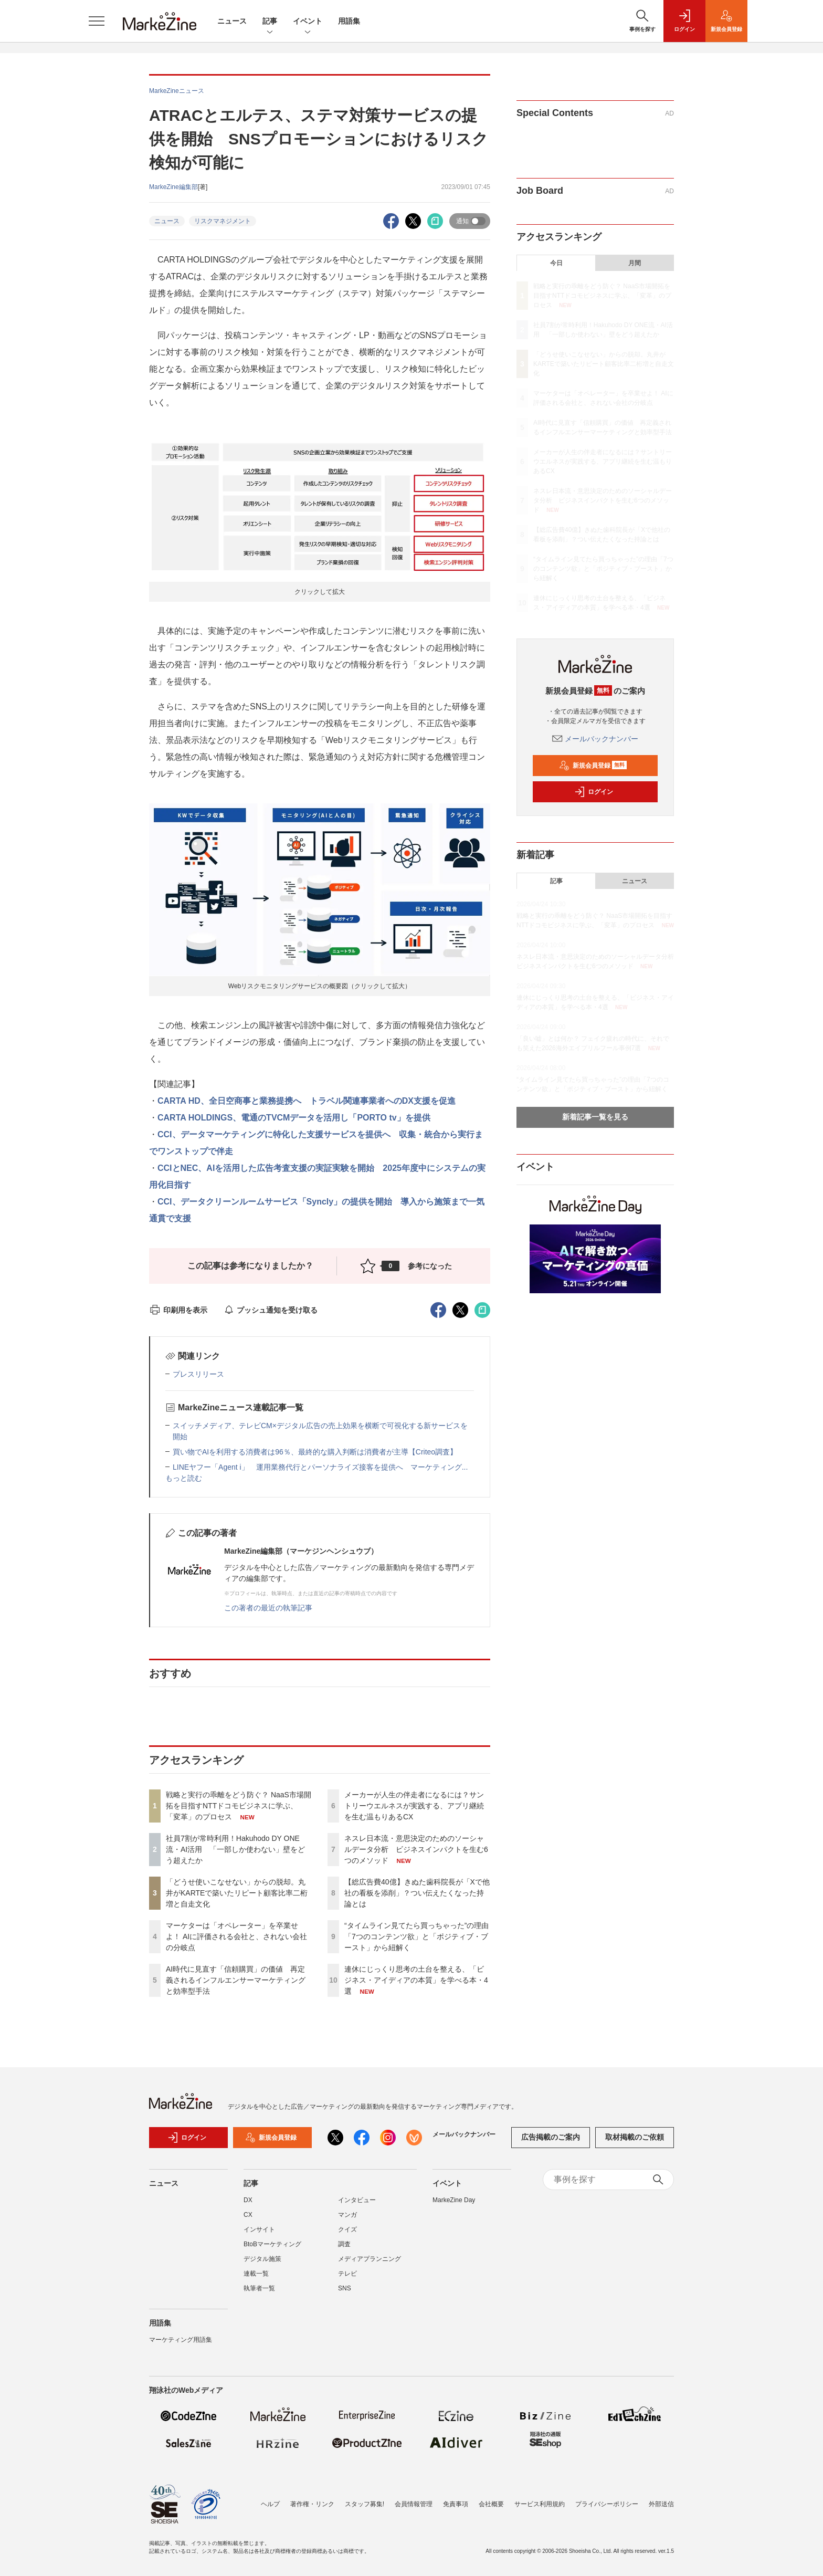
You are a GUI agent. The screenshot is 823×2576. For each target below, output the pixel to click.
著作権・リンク (312, 2504)
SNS (344, 2288)
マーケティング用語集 (180, 2339)
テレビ (347, 2273)
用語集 (349, 21)
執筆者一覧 (259, 2288)
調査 (344, 2244)
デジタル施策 (262, 2259)
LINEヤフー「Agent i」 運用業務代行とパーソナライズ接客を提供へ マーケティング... (320, 1467)
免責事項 (455, 2504)
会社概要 (491, 2504)
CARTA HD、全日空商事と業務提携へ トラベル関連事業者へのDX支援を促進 (306, 1100)
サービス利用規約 (539, 2504)
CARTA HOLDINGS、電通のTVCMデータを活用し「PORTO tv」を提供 (293, 1117)
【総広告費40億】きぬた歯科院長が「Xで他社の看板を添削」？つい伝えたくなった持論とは (417, 1893)
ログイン (593, 792)
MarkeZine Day (453, 2200)
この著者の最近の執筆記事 (268, 1608)
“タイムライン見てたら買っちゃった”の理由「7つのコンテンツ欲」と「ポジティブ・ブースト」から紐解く (416, 1936)
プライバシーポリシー (606, 2504)
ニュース (232, 21)
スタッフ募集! (364, 2504)
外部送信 (661, 2504)
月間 (634, 263)
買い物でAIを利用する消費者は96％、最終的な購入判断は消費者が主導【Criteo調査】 (315, 1452)
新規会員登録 (593, 765)
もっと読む (183, 1478)
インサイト (259, 2229)
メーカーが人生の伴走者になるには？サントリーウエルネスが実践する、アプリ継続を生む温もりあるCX (414, 1805)
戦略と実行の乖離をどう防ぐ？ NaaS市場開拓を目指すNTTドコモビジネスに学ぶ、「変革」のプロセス (238, 1805)
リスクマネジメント (222, 221)
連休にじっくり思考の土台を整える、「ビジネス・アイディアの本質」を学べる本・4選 (416, 1980)
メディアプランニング (369, 2259)
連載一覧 (256, 2273)
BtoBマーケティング (272, 2244)
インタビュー (357, 2200)
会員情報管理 (413, 2504)
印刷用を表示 (178, 1310)
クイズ (347, 2229)
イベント (307, 22)
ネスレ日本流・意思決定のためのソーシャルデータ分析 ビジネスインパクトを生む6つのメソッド (416, 1849)
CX (248, 2214)
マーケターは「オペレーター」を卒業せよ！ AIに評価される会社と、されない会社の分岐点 (236, 1936)
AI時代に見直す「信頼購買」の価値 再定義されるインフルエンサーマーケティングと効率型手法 (235, 1980)
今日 (556, 263)
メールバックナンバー (595, 739)
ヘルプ (270, 2504)
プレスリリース (198, 1374)
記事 (269, 22)
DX (248, 2200)
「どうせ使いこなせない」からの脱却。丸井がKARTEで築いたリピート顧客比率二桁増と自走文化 (237, 1893)
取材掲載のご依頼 (634, 2137)
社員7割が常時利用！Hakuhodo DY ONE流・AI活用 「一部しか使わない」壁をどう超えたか (235, 1849)
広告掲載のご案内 (550, 2137)
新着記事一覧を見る (595, 1117)
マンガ (347, 2214)
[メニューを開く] (97, 21)
